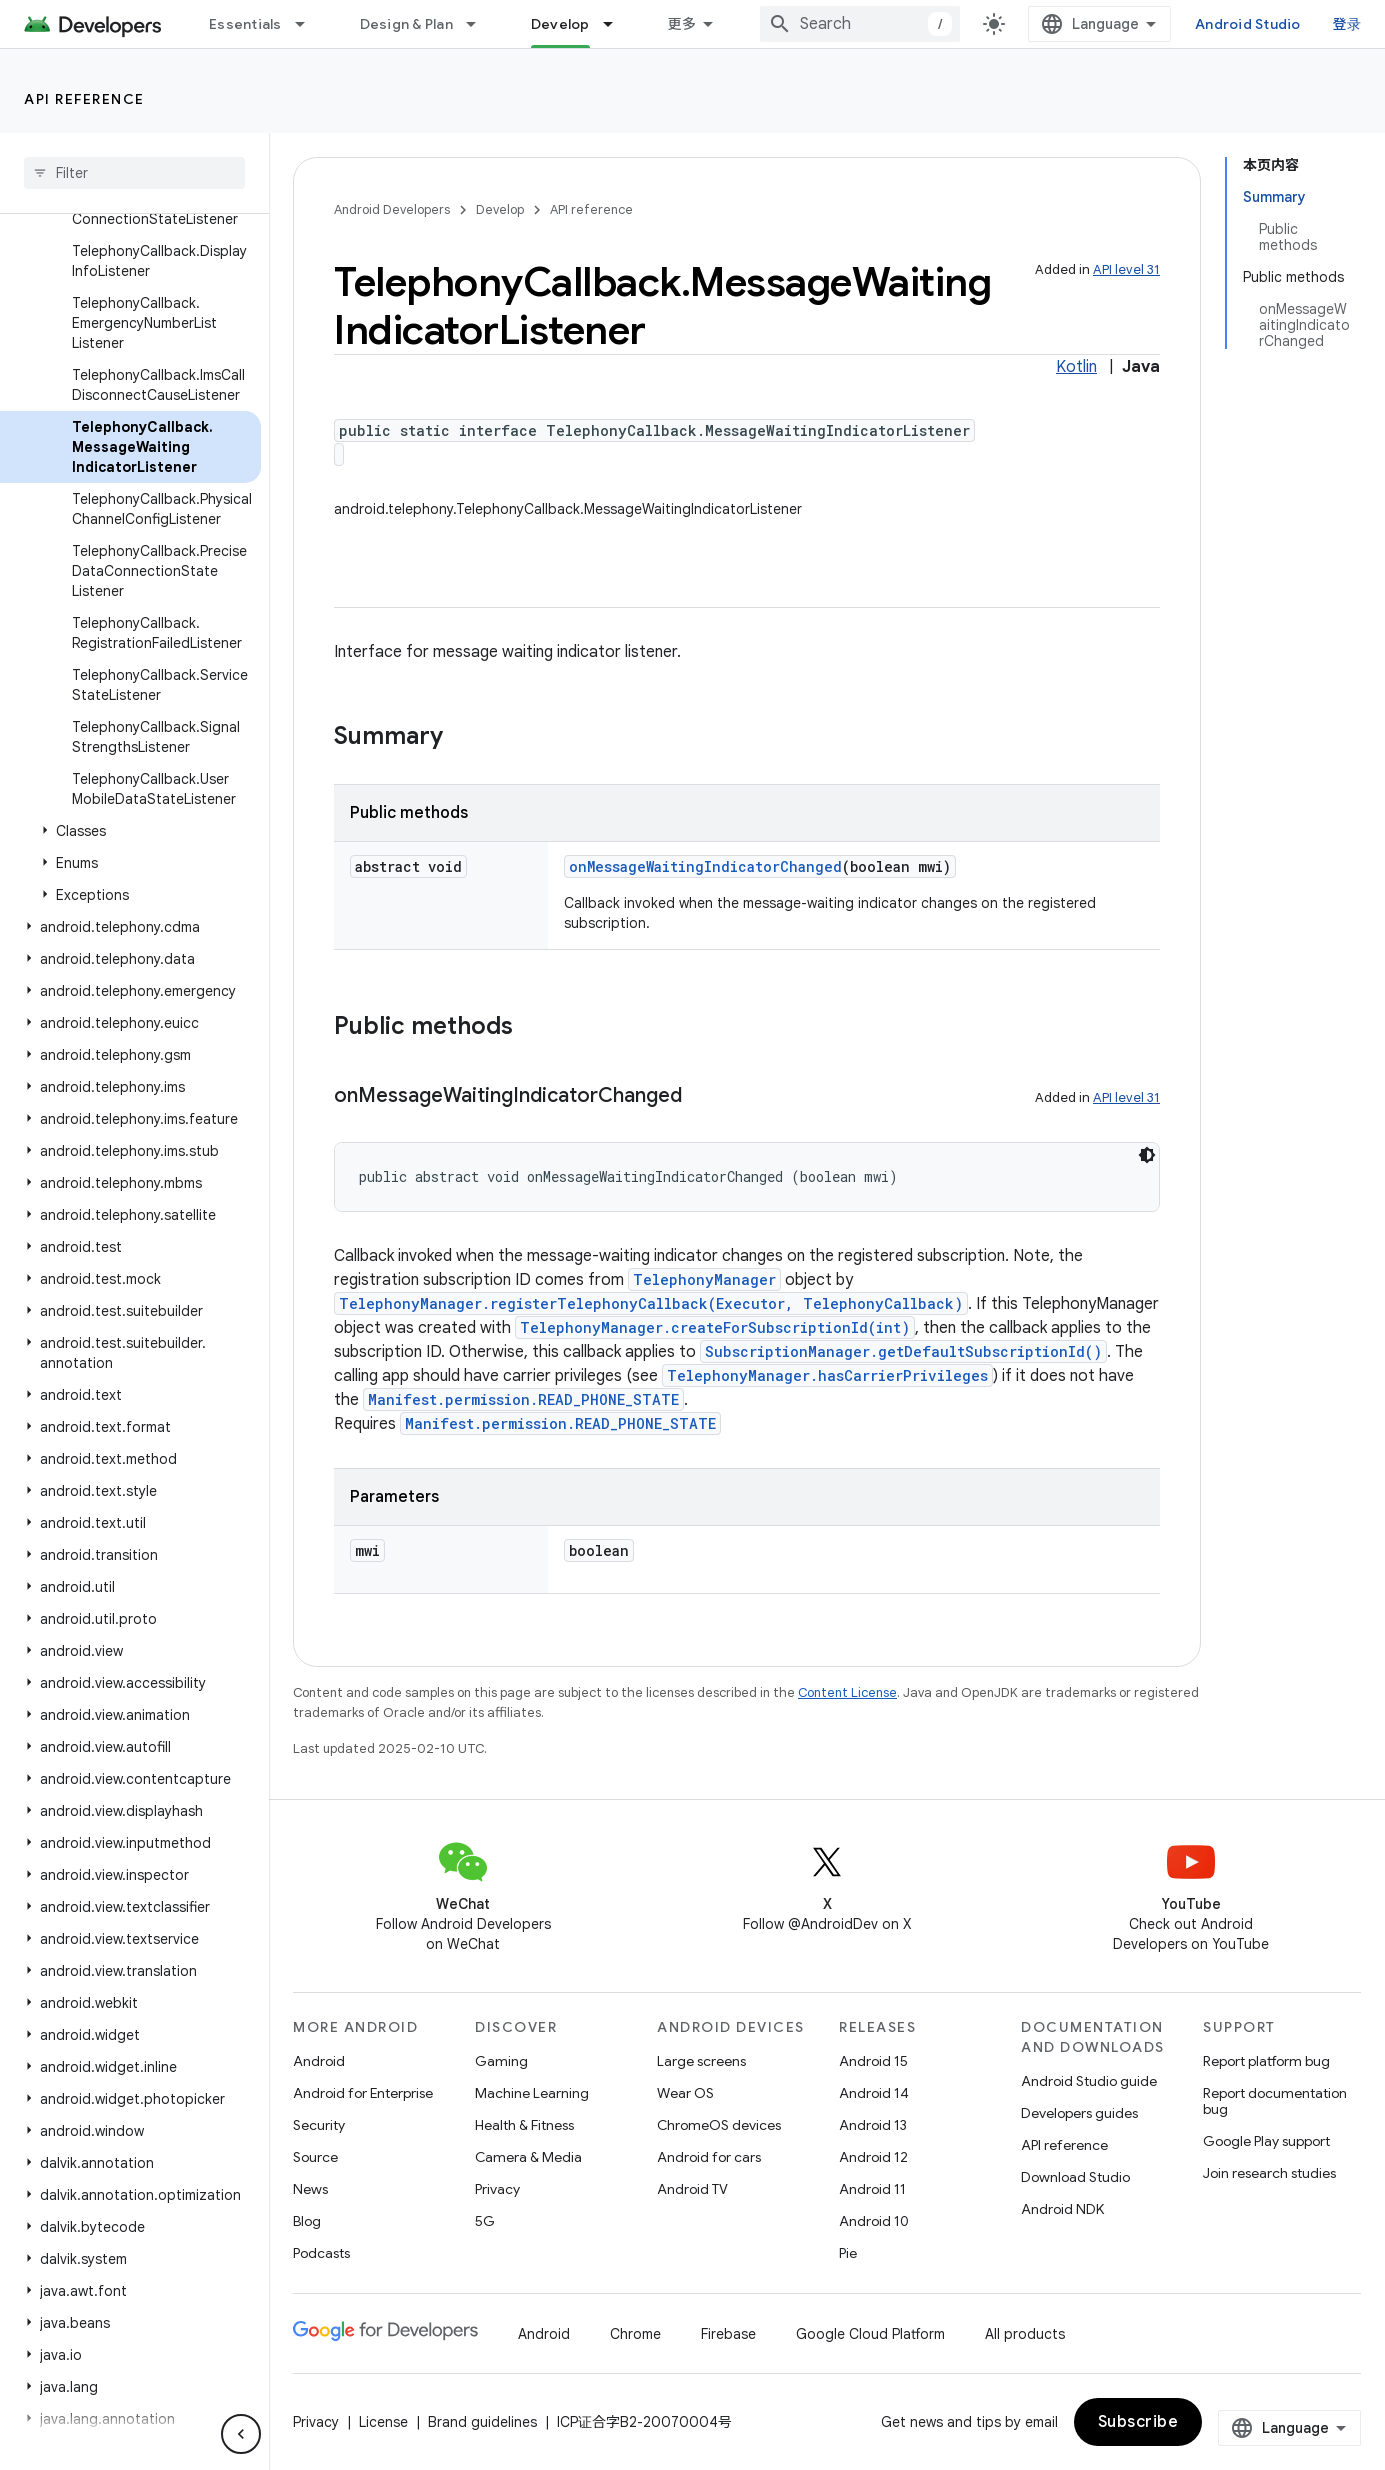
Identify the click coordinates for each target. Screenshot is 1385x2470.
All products (1025, 2334)
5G (485, 2221)
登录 (1347, 24)
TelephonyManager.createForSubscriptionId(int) (715, 1327)
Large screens (701, 2061)
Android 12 (873, 2157)
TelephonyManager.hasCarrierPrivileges (827, 1375)
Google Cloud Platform (870, 2334)
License (383, 2422)
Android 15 (873, 2061)
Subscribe (1138, 2422)
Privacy (497, 2189)
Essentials (245, 24)
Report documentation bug (1275, 2101)
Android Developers (392, 209)
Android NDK (1062, 2209)
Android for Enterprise (363, 2093)
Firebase (728, 2334)
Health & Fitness (524, 2125)
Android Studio (1248, 24)
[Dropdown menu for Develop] (617, 24)
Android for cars (709, 2157)
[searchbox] (134, 173)
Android (319, 2061)
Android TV (692, 2189)
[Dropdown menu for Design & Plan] (480, 24)
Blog (307, 2221)
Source (315, 2157)
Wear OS (685, 2093)
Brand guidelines (482, 2422)
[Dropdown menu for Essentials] (309, 24)
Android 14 (874, 2093)
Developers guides (1079, 2113)
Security (319, 2125)
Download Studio (1075, 2177)
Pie (848, 2253)
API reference (84, 99)
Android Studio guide (1089, 2081)
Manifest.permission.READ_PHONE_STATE (523, 1399)
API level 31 (1126, 269)
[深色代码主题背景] (1147, 1155)
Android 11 (872, 2189)
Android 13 (873, 2125)
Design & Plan (406, 24)
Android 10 (874, 2221)
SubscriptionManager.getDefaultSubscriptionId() (903, 1351)
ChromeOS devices (719, 2125)
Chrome (635, 2334)
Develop (500, 209)
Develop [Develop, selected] (560, 24)
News (310, 2189)
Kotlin (1076, 367)
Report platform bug (1266, 2061)
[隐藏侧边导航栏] (241, 2434)
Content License (847, 1692)
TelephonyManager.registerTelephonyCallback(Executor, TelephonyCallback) (651, 1303)
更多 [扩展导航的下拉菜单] (682, 24)
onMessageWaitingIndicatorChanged (705, 866)
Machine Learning (532, 2093)
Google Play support (1266, 2141)
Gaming (501, 2061)
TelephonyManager (704, 1279)
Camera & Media (528, 2157)
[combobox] (860, 24)
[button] (130, 831)
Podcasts (321, 2253)
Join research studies (1269, 2173)
